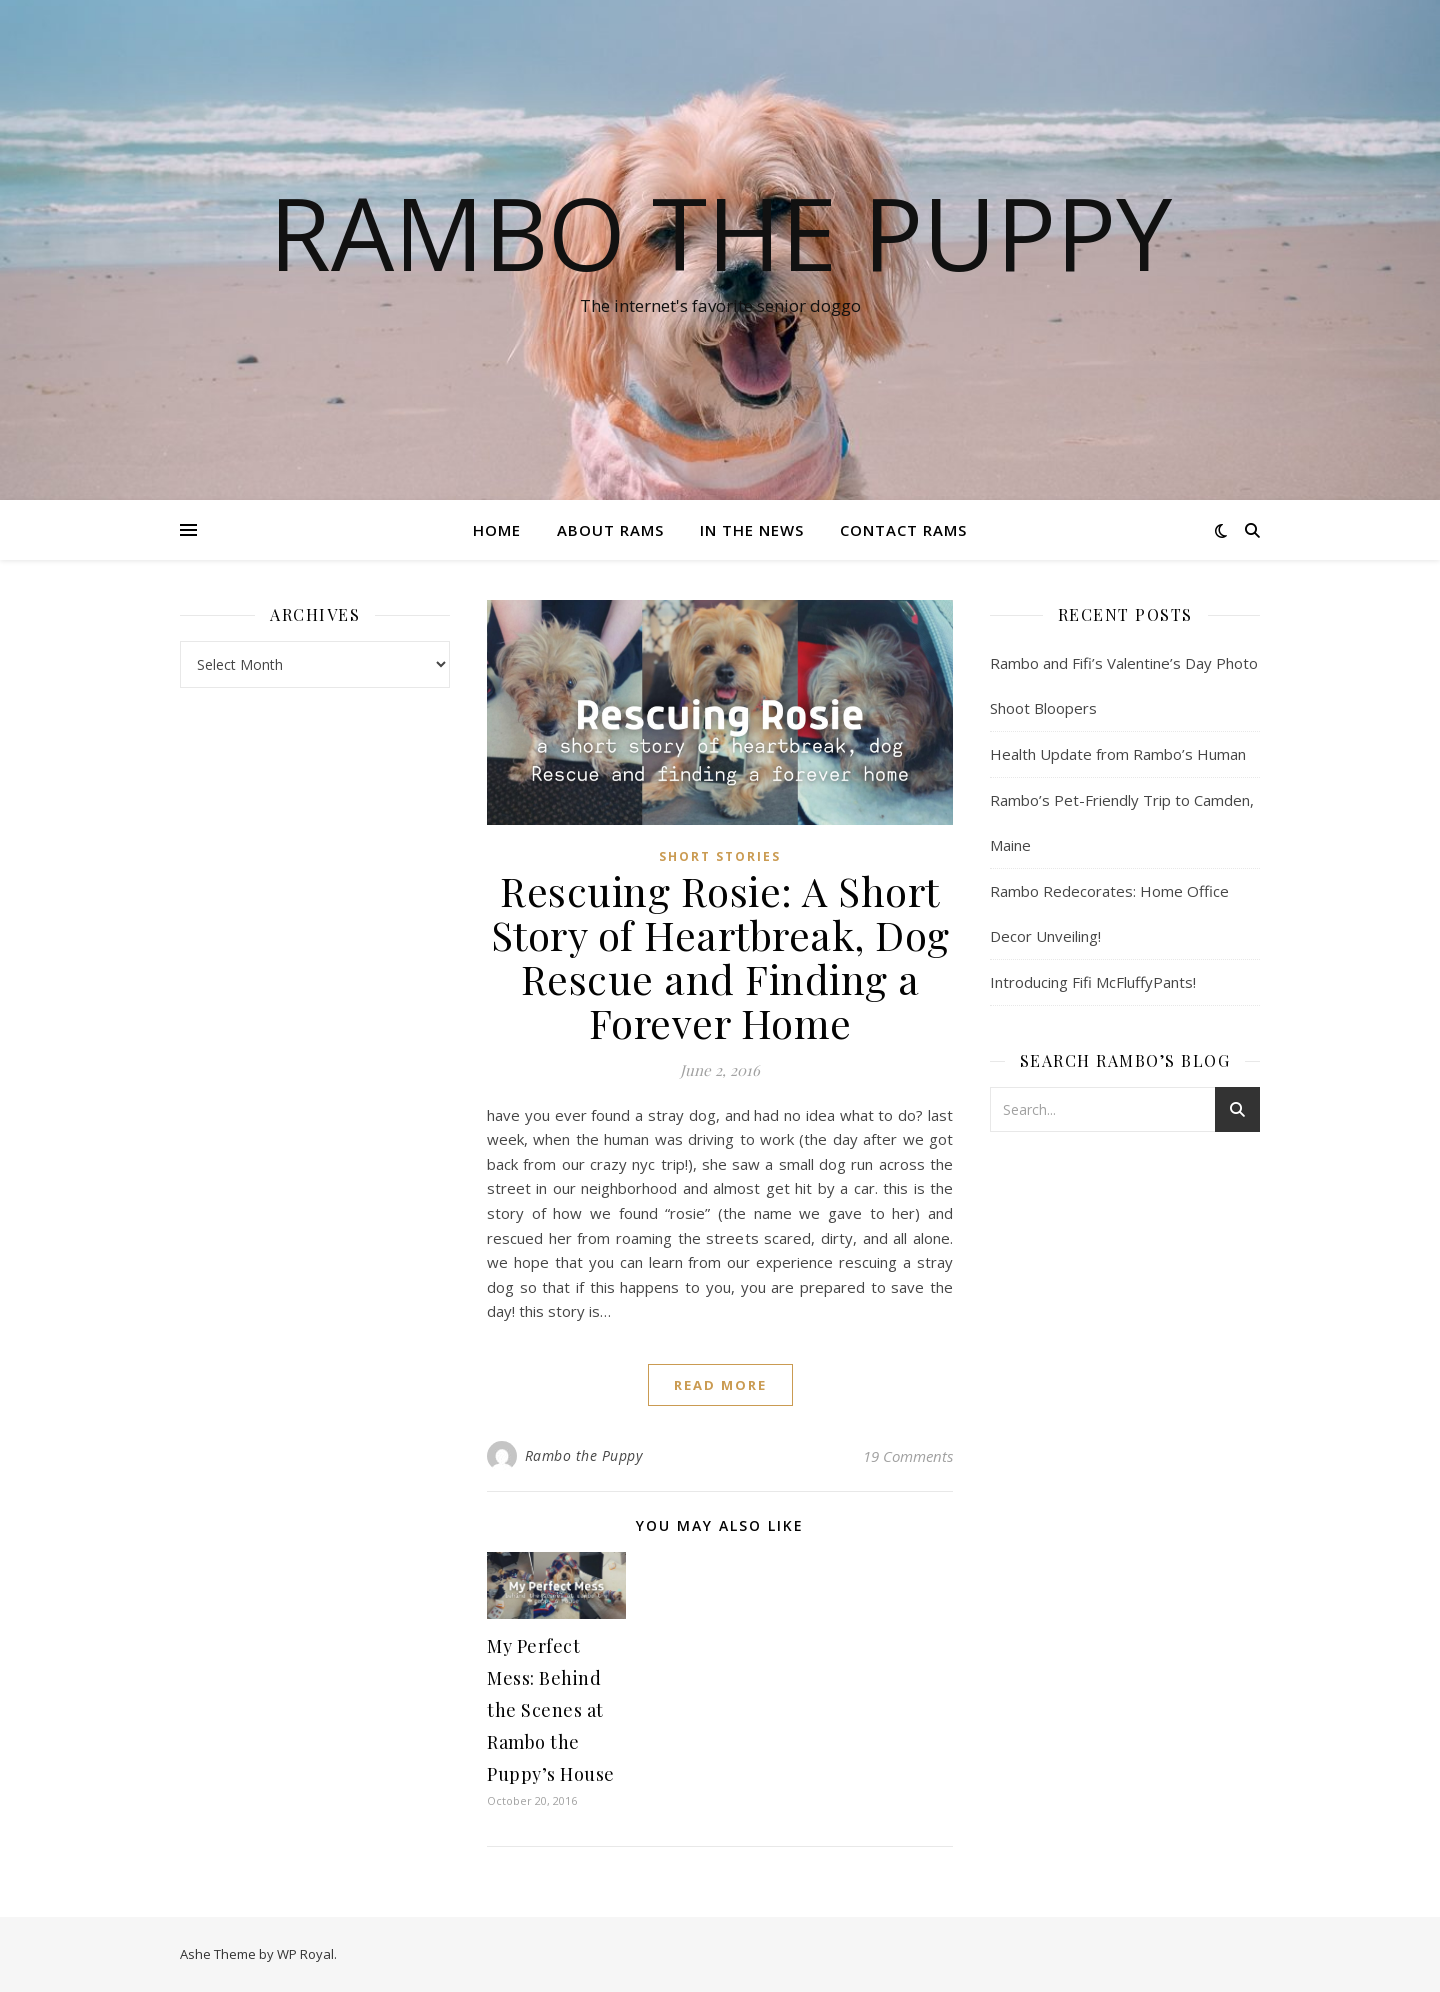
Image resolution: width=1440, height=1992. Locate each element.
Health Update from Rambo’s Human (1118, 754)
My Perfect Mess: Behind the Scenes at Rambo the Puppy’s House (551, 1710)
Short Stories (720, 856)
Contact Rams (903, 530)
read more (720, 1385)
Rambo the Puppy (720, 232)
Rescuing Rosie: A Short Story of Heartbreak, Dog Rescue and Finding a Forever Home (720, 956)
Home (497, 530)
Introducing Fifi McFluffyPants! (1093, 982)
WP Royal (305, 1954)
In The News (752, 530)
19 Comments (908, 1456)
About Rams (610, 530)
